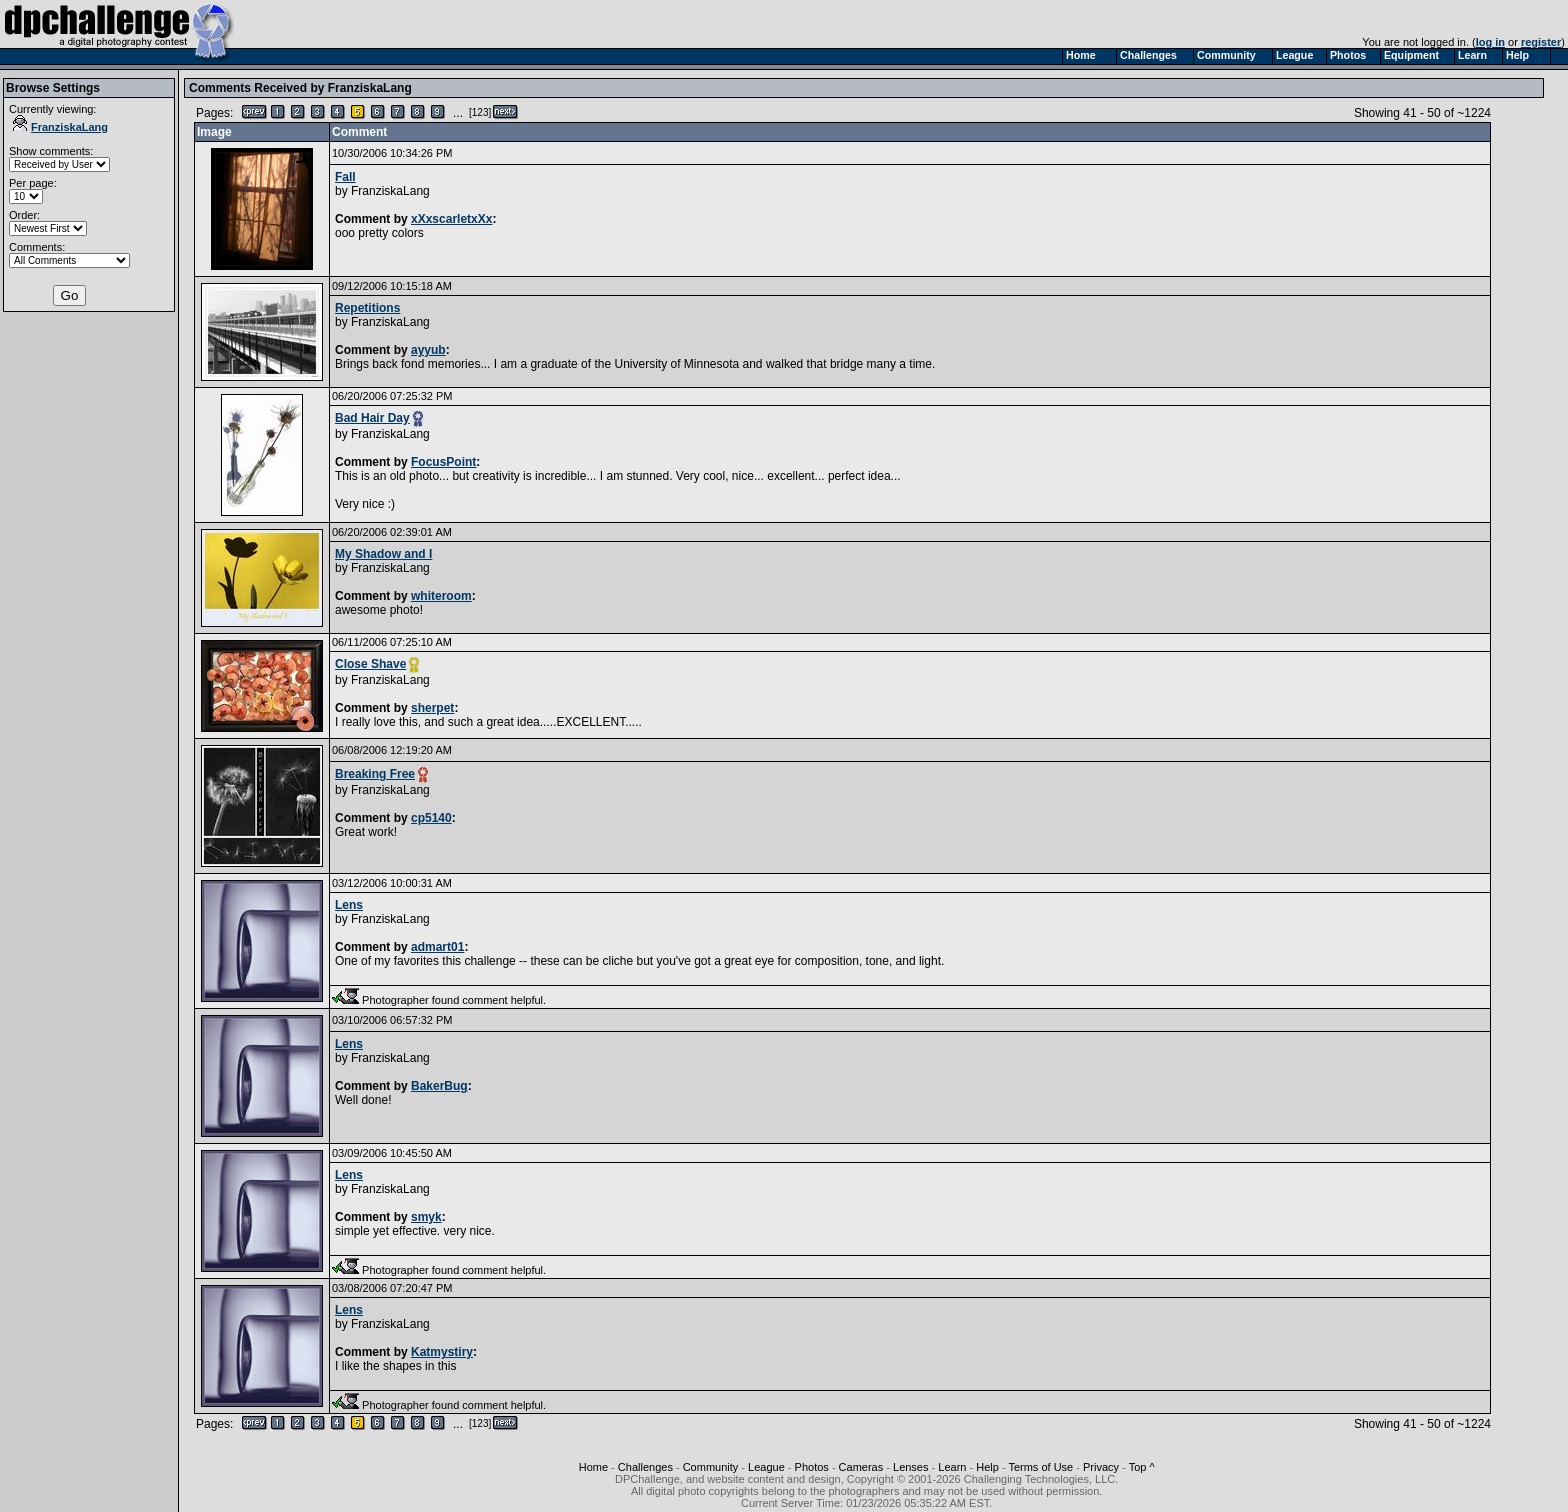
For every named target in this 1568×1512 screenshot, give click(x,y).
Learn (952, 1467)
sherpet (432, 708)
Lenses (910, 1467)
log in (1490, 42)
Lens (349, 905)
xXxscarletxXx (451, 219)
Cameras (861, 1467)
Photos (812, 1467)
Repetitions (367, 308)
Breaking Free (375, 774)
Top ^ (1142, 1467)
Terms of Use (1040, 1467)
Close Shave (370, 664)
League (766, 1467)
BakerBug (439, 1086)
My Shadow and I (383, 554)
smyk (426, 1217)
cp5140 (431, 818)
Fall (345, 177)
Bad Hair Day (372, 418)
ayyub (428, 350)
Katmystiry (442, 1352)
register (1541, 42)
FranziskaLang (60, 127)
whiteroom (441, 596)
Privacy (1101, 1467)
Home (593, 1467)
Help (987, 1467)
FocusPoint (443, 462)
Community (711, 1467)
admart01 (437, 947)
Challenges (645, 1467)
